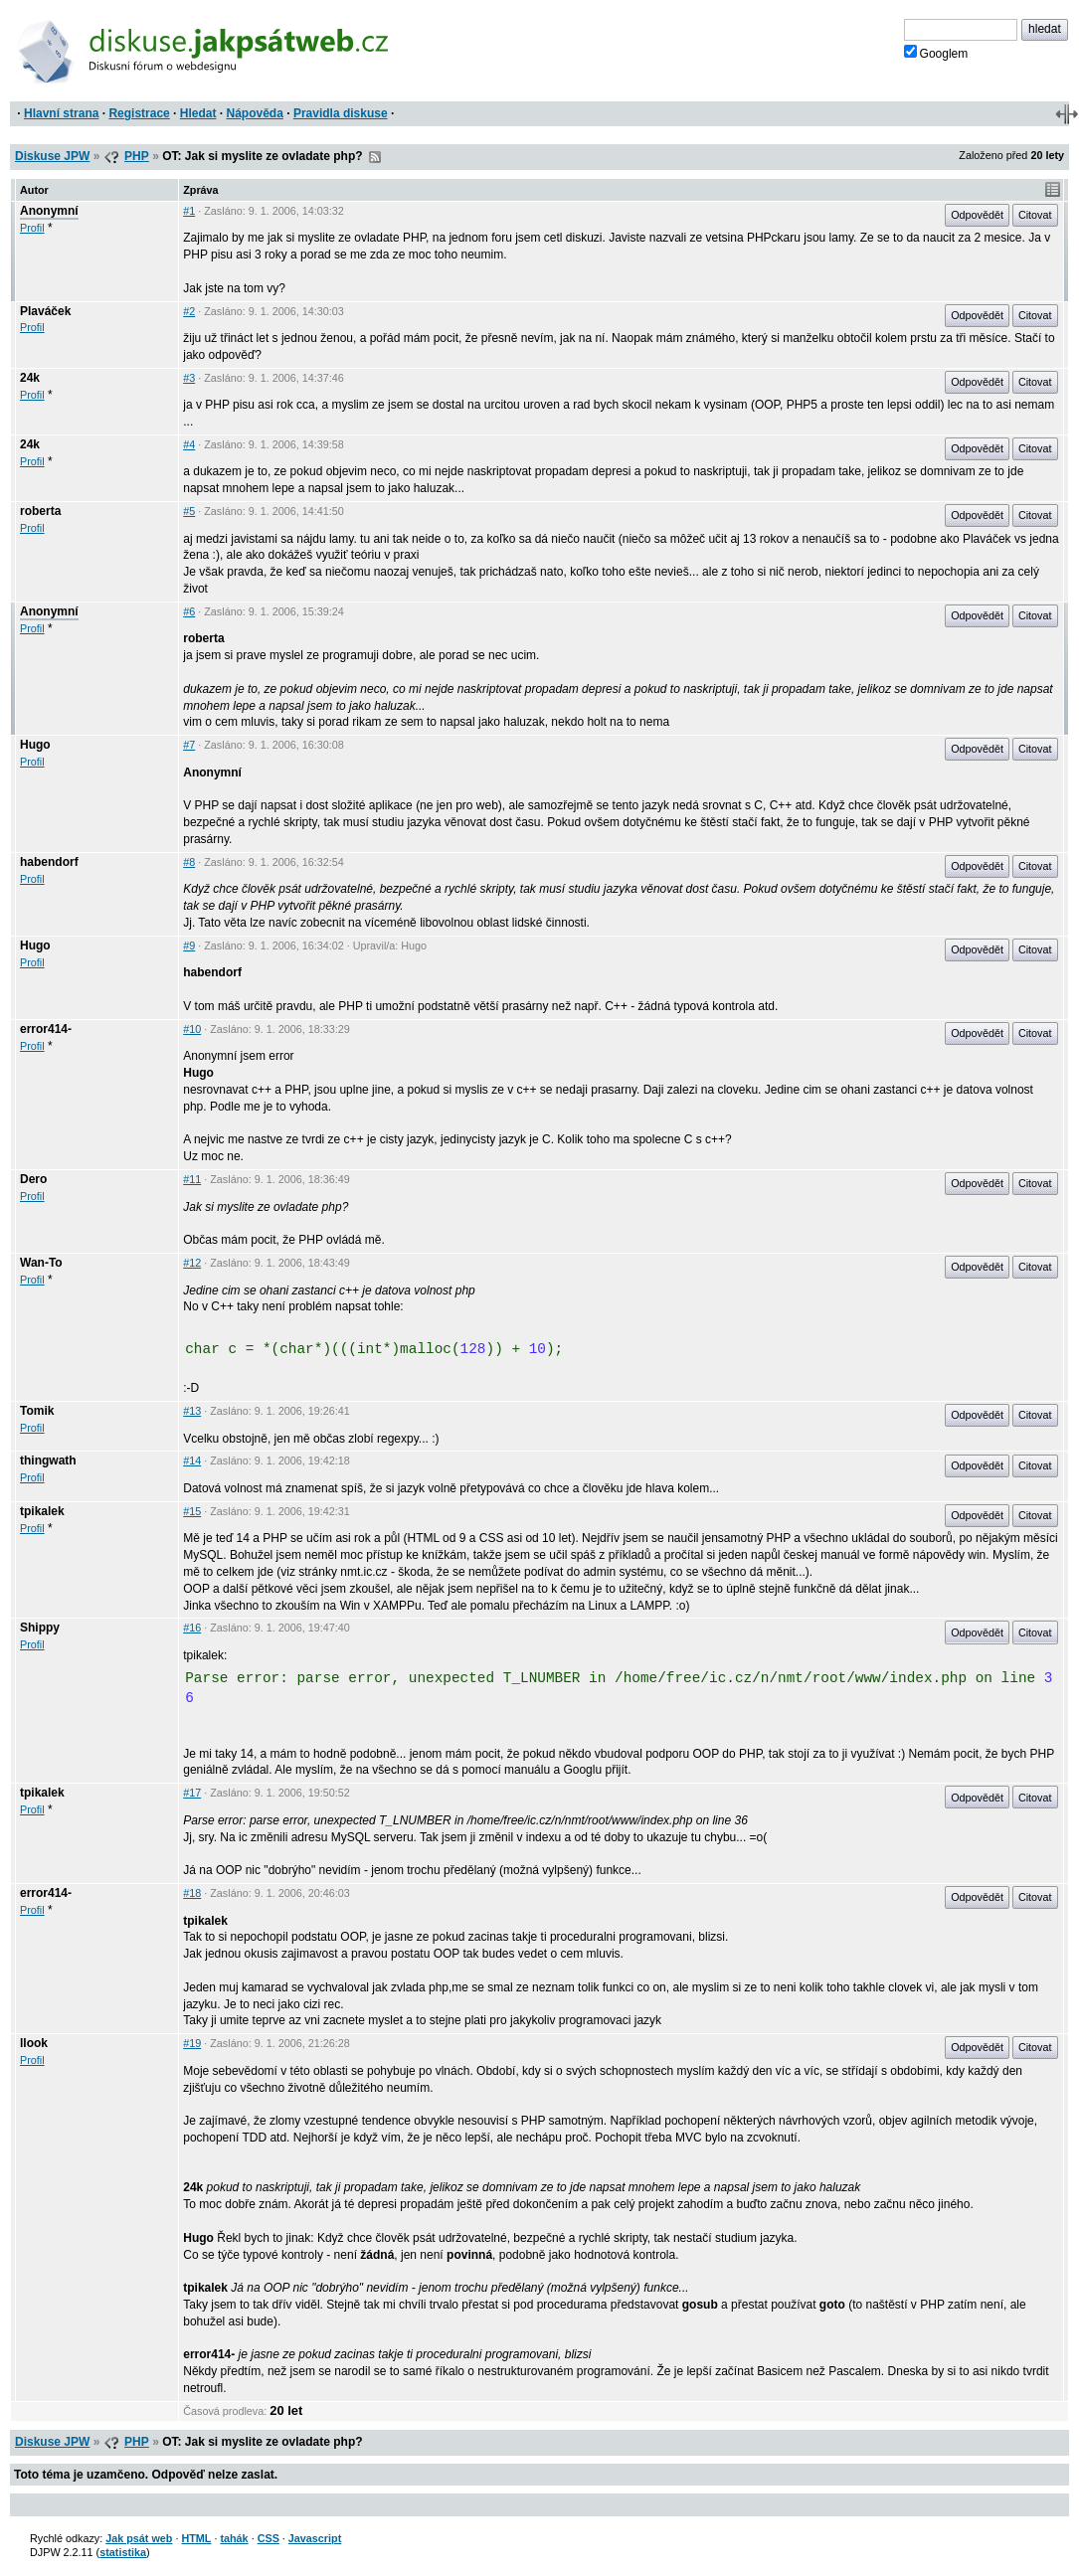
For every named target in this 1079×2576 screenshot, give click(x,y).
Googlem (936, 53)
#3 (189, 378)
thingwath (48, 1460)
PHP (136, 156)
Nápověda (255, 113)
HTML (196, 2538)
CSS (268, 2538)
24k (30, 378)
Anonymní (49, 211)
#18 (192, 1893)
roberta (40, 511)
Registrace (138, 113)
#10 (192, 1029)
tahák (234, 2538)
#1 (189, 211)
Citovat (1035, 215)
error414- (46, 1029)
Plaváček (45, 311)
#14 (192, 1460)
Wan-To (41, 1263)
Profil (32, 228)
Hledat (198, 113)
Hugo (35, 745)
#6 (189, 611)
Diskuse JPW (52, 156)
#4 (189, 444)
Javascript (314, 2538)
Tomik (37, 1411)
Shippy (40, 1627)
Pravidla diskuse (340, 113)
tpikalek (42, 1511)
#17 (192, 1793)
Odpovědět (977, 215)
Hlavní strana (61, 113)
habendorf (49, 862)
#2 (189, 311)
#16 (192, 1627)
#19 (192, 2043)
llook (34, 2043)
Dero (33, 1179)
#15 (192, 1511)
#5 (189, 511)
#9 (189, 945)
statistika (122, 2552)
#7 (189, 745)
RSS (375, 157)
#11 (192, 1179)
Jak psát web (138, 2538)
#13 (192, 1411)
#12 (192, 1263)
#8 (189, 862)
